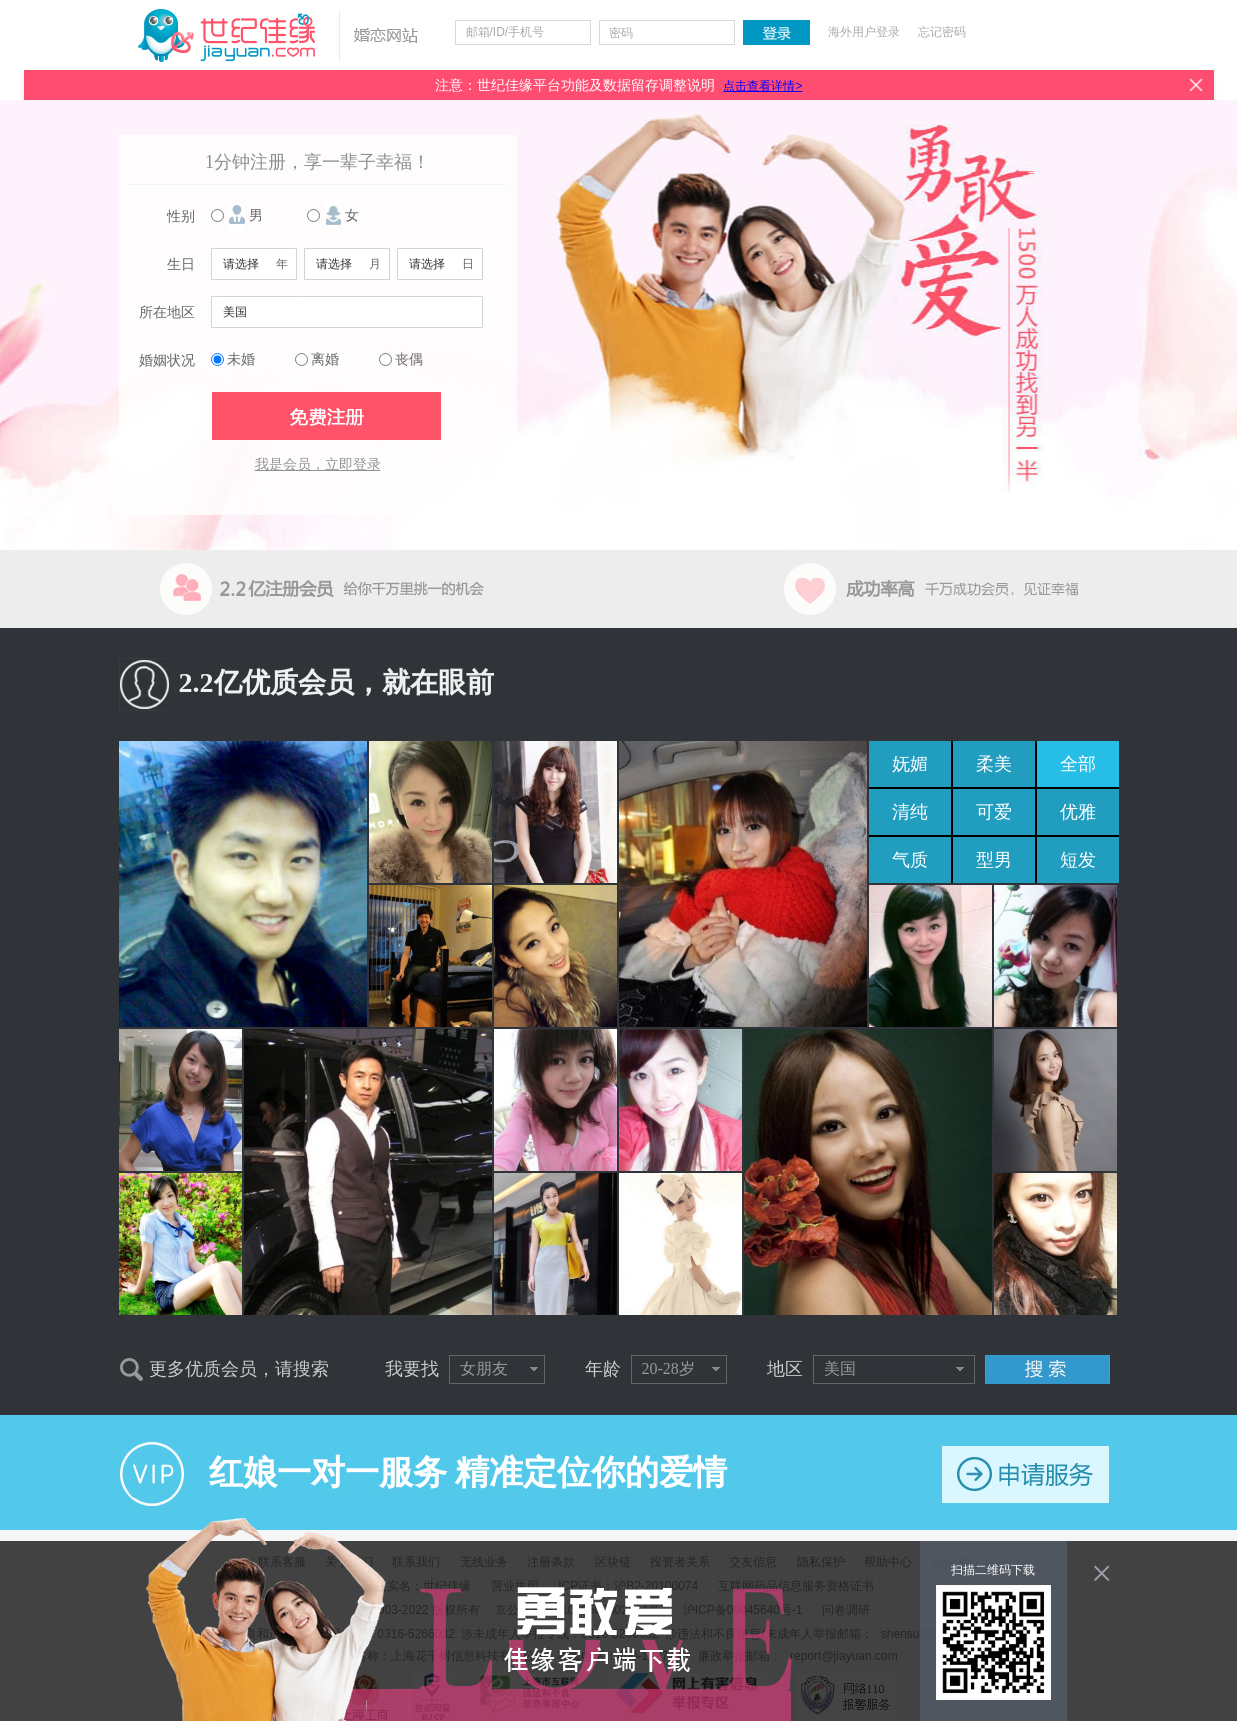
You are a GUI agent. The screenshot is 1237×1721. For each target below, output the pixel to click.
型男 (994, 860)
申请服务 (1025, 1474)
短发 (1078, 860)
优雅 (1078, 812)
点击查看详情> (762, 86)
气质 (910, 860)
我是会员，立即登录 (318, 464)
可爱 (994, 812)
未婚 (241, 359)
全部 (1078, 764)
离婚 (325, 359)
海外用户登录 (864, 32)
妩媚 (910, 764)
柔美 (994, 764)
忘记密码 (942, 32)
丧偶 (409, 359)
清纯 (910, 812)
